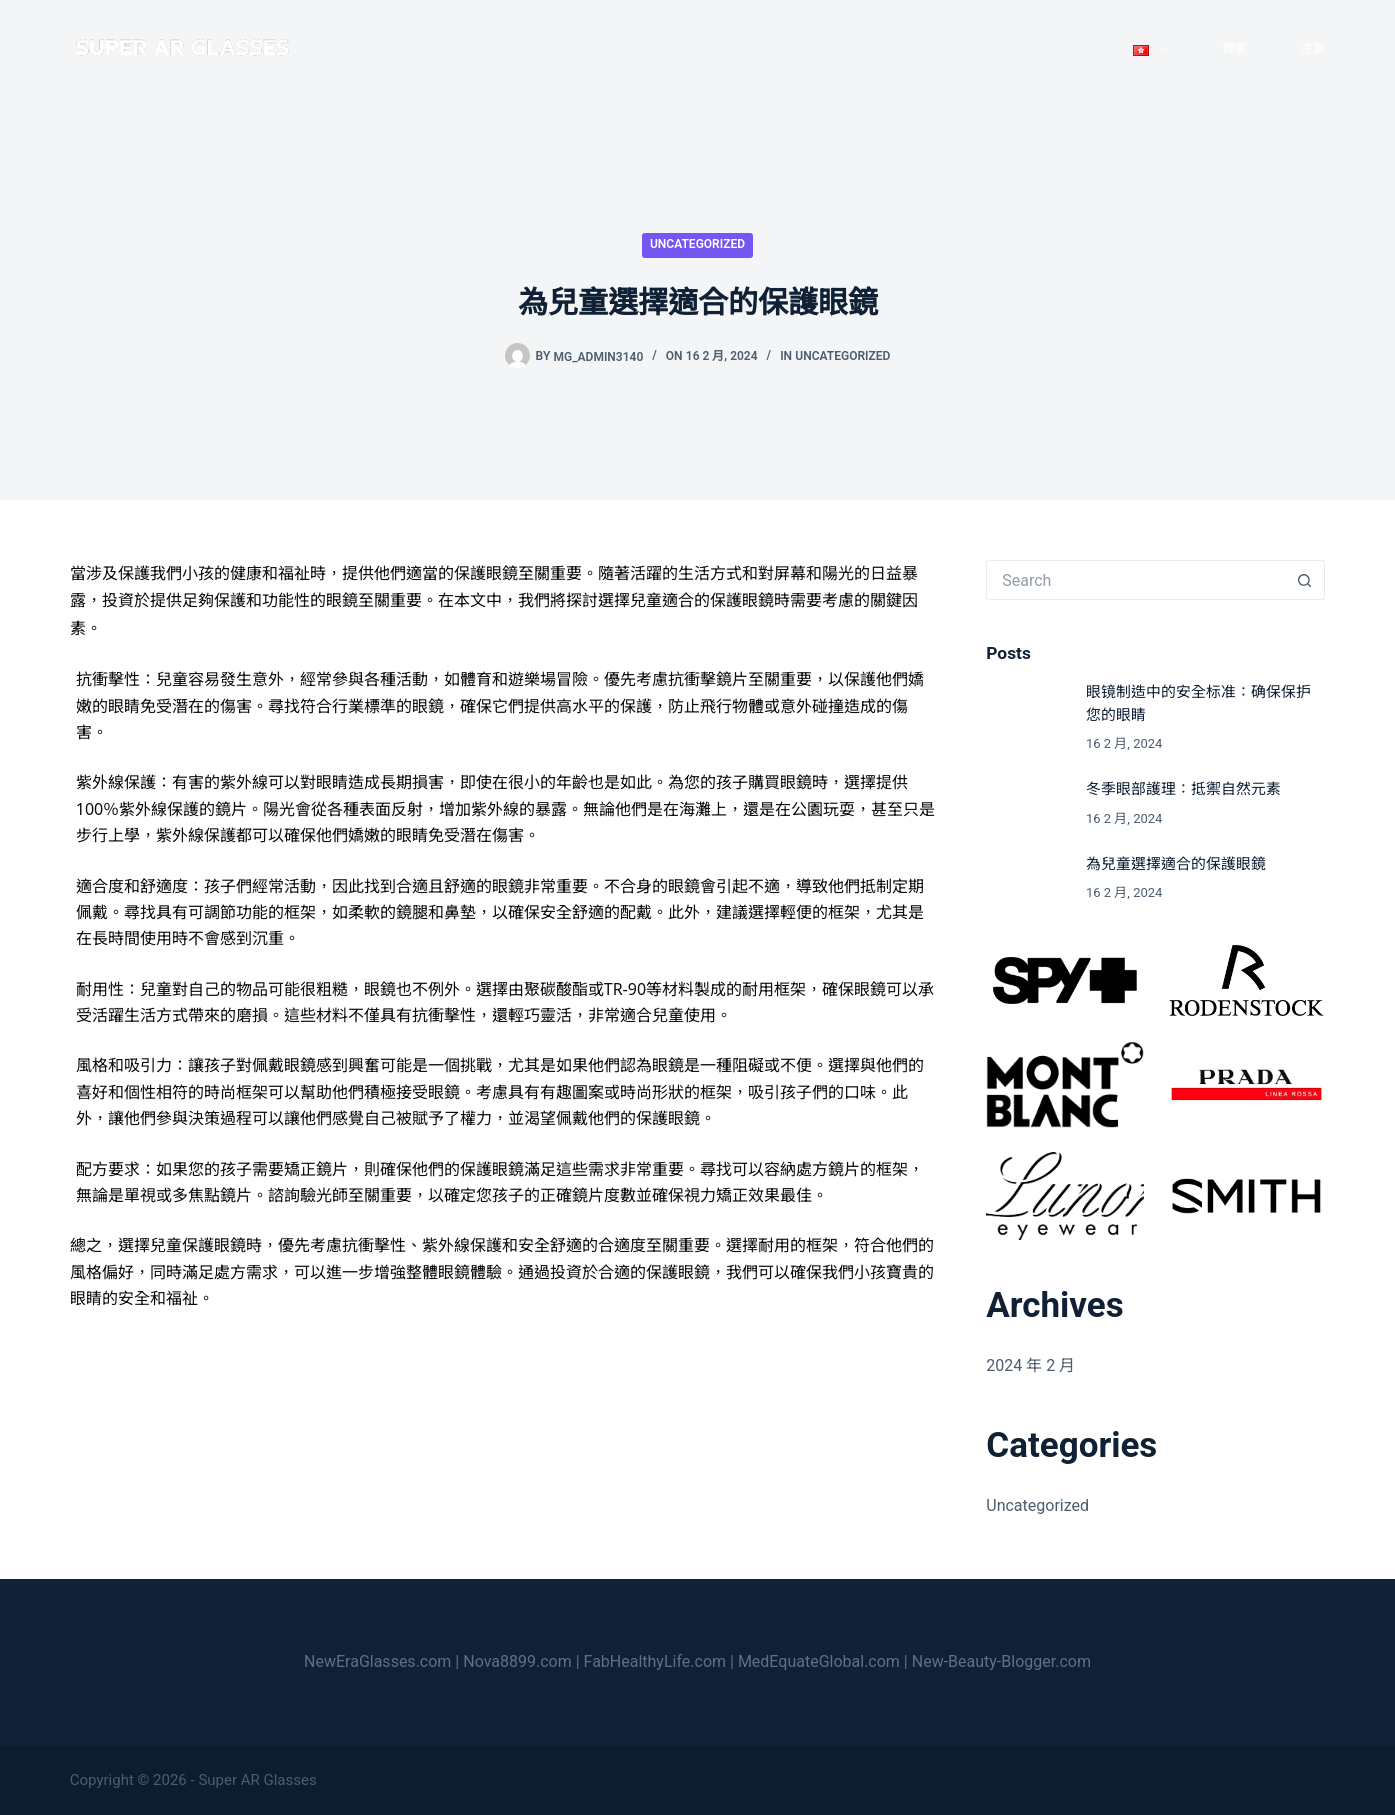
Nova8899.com (517, 1661)
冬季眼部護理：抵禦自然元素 (1183, 789)
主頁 (1313, 49)
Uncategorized (697, 244)
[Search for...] (1135, 580)
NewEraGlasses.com (377, 1661)
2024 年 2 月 (1030, 1365)
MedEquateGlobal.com (819, 1661)
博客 (1234, 49)
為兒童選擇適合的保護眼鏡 (1176, 864)
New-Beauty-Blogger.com (1001, 1661)
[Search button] (1305, 580)
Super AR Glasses (257, 1780)
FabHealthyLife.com (655, 1661)
